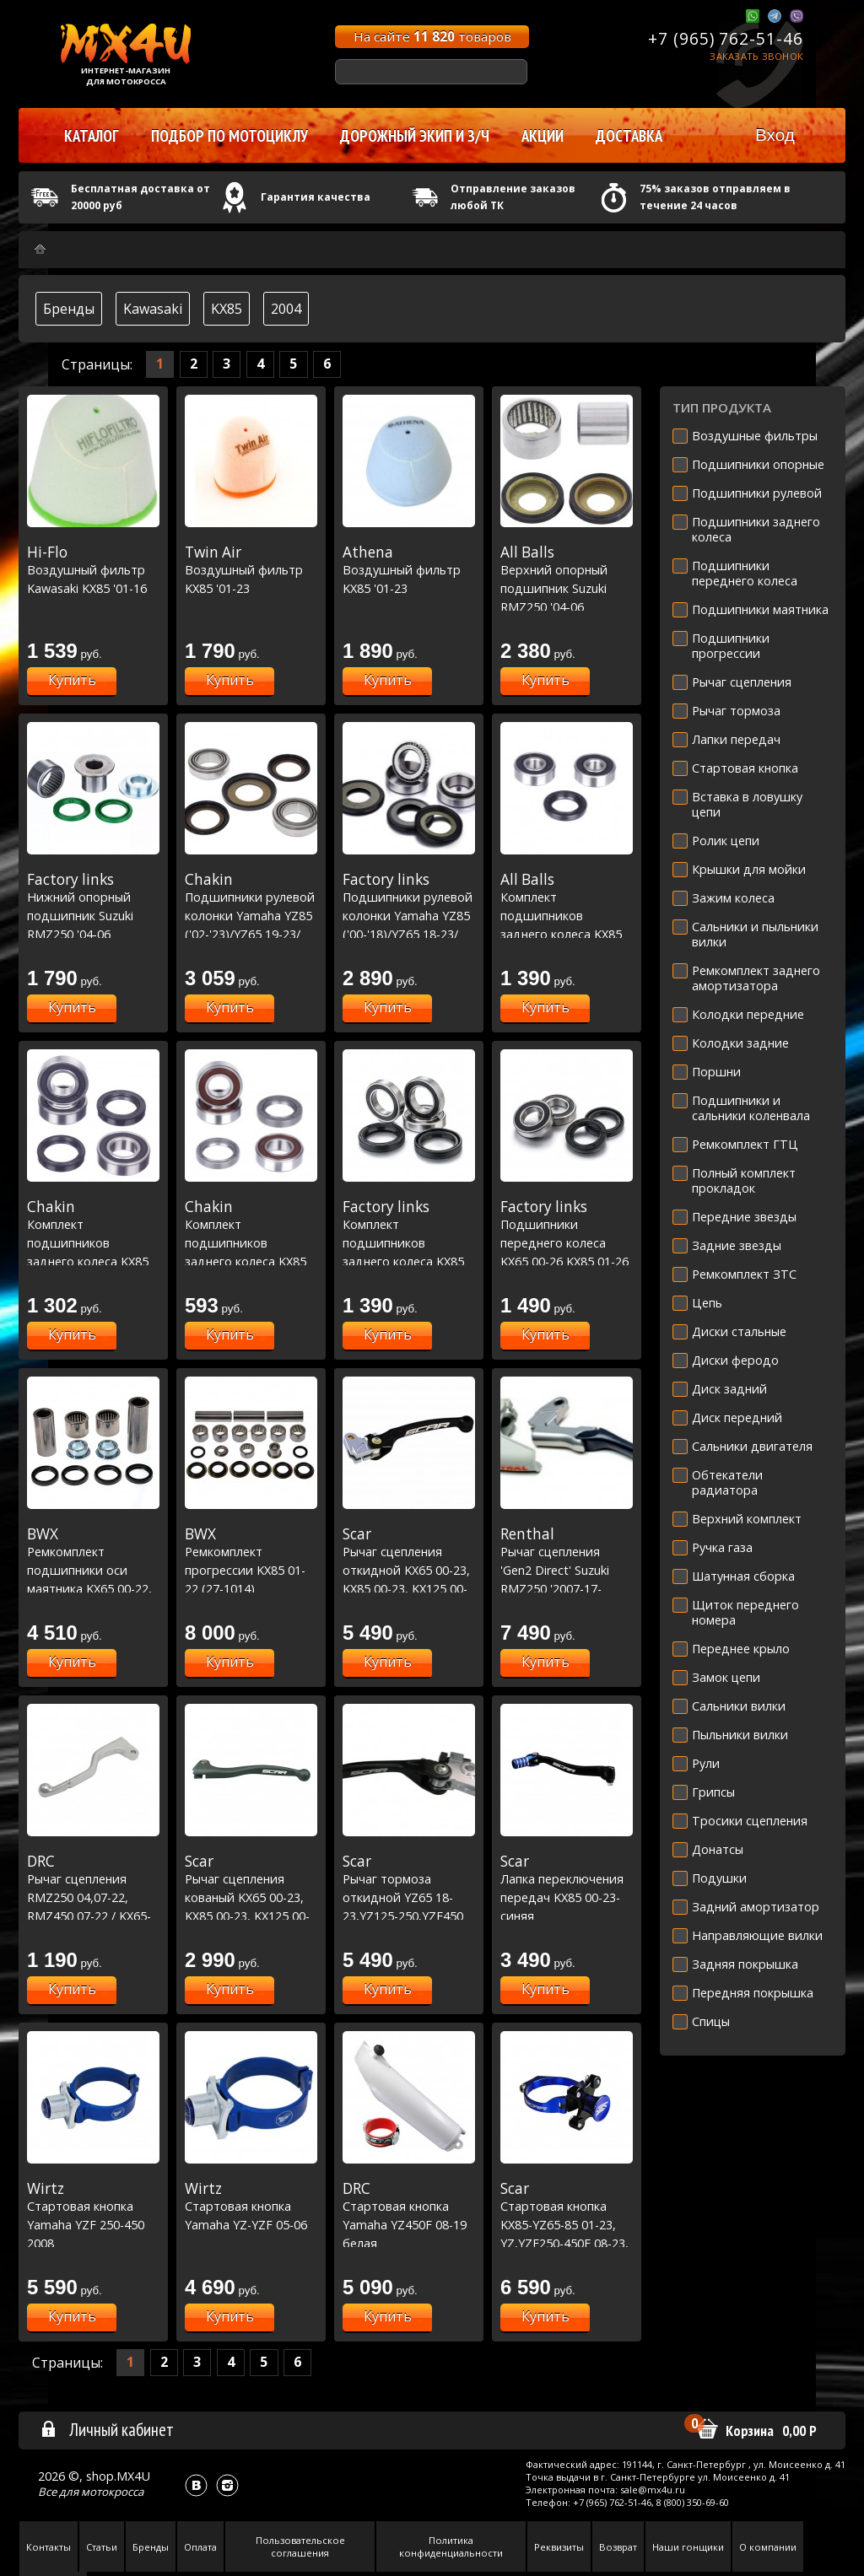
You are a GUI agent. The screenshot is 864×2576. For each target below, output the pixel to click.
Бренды (68, 308)
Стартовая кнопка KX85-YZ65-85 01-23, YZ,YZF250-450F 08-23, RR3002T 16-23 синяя (566, 2224)
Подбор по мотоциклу (229, 136)
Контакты (48, 2547)
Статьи (101, 2547)
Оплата (200, 2547)
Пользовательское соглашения (300, 2546)
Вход (775, 134)
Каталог (91, 136)
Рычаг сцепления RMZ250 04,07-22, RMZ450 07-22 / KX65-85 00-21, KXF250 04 (93, 1897)
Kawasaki (152, 308)
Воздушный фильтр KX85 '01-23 (251, 569)
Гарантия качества (315, 197)
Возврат (618, 2547)
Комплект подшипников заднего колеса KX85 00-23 (566, 915)
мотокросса (112, 2491)
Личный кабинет (107, 2429)
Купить (72, 680)
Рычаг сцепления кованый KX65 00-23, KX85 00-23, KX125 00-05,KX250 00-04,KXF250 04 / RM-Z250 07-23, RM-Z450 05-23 (251, 1915)
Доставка (629, 136)
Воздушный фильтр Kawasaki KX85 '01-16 (93, 569)
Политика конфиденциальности (451, 2546)
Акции (542, 136)
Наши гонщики (688, 2547)
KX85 (226, 308)
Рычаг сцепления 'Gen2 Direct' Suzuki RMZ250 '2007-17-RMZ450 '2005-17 (566, 1569)
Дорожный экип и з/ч (414, 136)
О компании (767, 2547)
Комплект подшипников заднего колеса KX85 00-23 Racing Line (251, 1242)
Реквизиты (559, 2547)
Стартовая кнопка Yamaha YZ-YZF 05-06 (251, 2206)
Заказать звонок (756, 56)
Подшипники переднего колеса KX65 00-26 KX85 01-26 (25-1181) (566, 1242)
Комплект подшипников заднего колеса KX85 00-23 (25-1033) (409, 1242)
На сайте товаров (432, 36)
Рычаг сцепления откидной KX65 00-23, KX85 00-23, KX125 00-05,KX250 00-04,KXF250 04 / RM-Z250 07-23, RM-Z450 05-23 (409, 1588)
